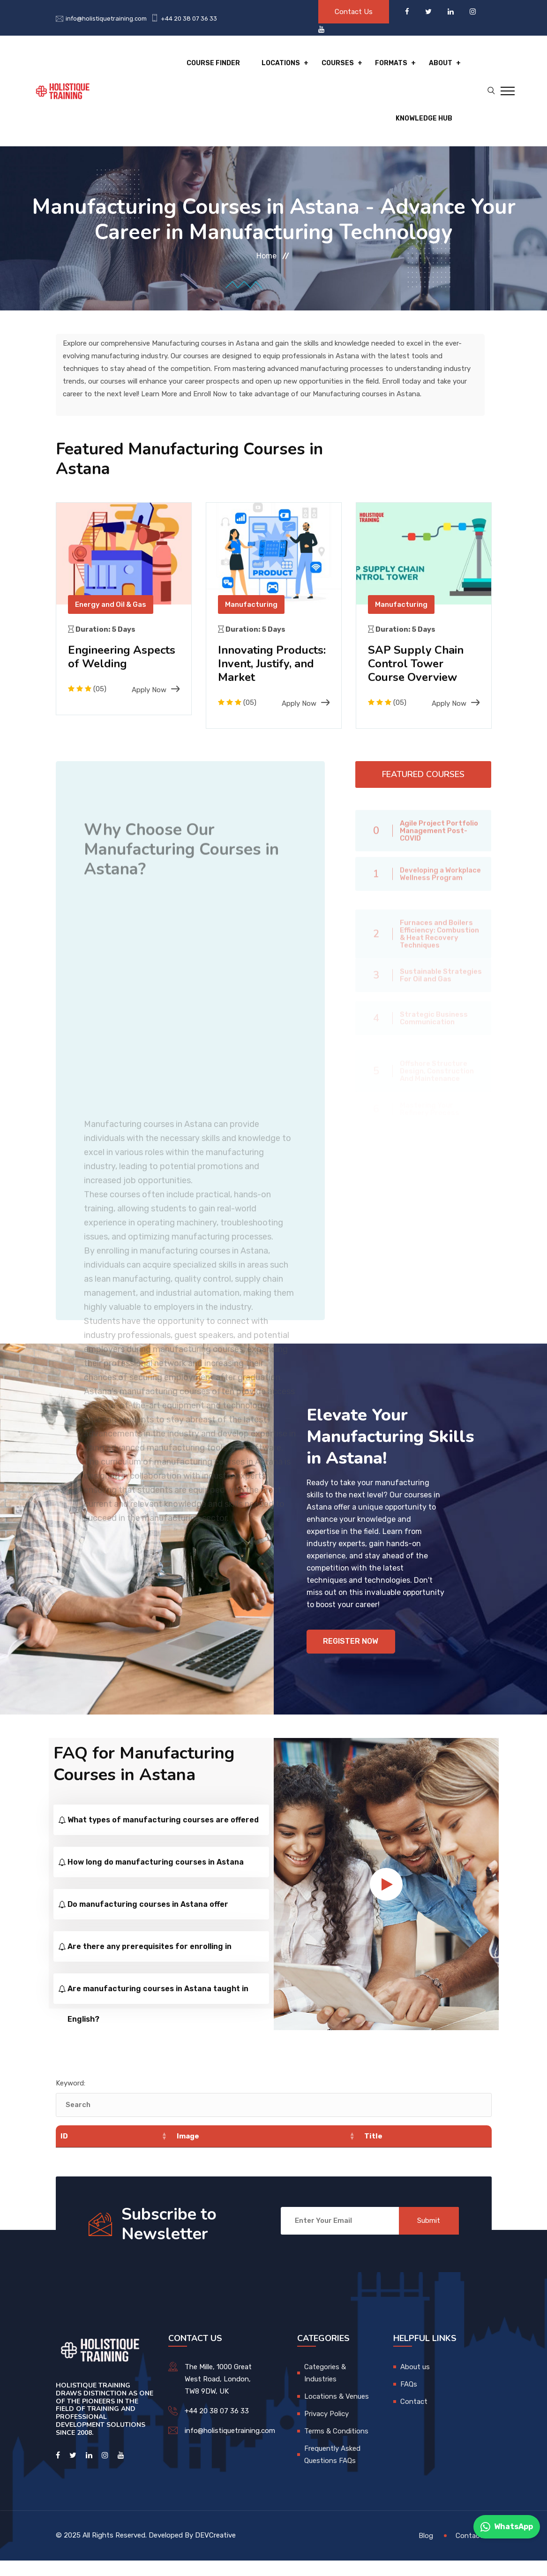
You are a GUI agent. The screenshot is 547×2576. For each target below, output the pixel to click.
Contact (413, 2417)
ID (64, 2151)
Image (187, 2151)
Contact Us (354, 12)
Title (373, 2151)
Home (266, 257)
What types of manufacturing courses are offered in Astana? (163, 1841)
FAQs (408, 2399)
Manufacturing (251, 606)
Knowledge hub (424, 120)
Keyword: (70, 2098)
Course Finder (214, 64)
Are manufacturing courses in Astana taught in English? (157, 2009)
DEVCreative (215, 2550)
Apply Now (156, 691)
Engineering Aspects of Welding (123, 658)
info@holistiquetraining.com (106, 18)
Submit (428, 2236)
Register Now (351, 1656)
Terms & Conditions (336, 2446)
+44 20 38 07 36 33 (189, 18)
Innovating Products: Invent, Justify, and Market (273, 665)
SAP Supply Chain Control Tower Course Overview (416, 665)
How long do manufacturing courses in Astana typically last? (155, 1883)
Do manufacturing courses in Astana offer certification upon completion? (147, 1925)
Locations (281, 64)
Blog (426, 2550)
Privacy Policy (326, 2429)
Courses (338, 64)
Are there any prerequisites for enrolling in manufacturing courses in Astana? (149, 1967)
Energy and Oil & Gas (110, 606)
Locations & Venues (336, 2412)
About (440, 64)
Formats (391, 64)
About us (415, 2382)
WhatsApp (506, 2526)
